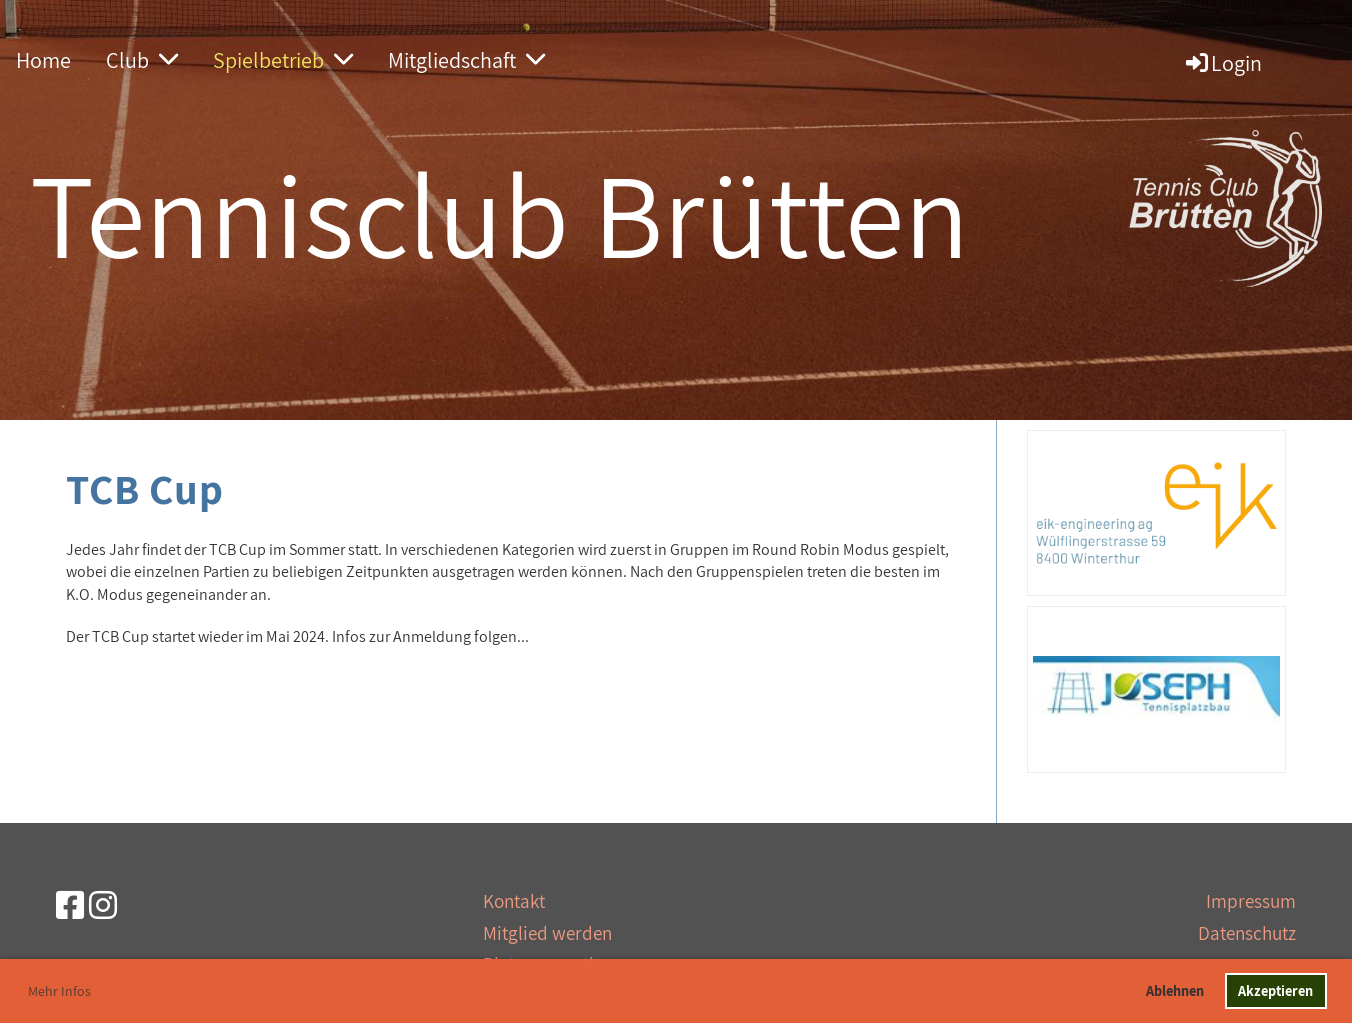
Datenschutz (1247, 933)
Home (43, 60)
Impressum (1251, 901)
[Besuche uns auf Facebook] (70, 905)
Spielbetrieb (283, 60)
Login (1222, 63)
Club (142, 60)
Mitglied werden (547, 933)
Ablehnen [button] (1175, 990)
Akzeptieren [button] (1275, 990)
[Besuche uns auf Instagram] (103, 905)
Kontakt (514, 901)
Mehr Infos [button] (59, 991)
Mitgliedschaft (466, 60)
